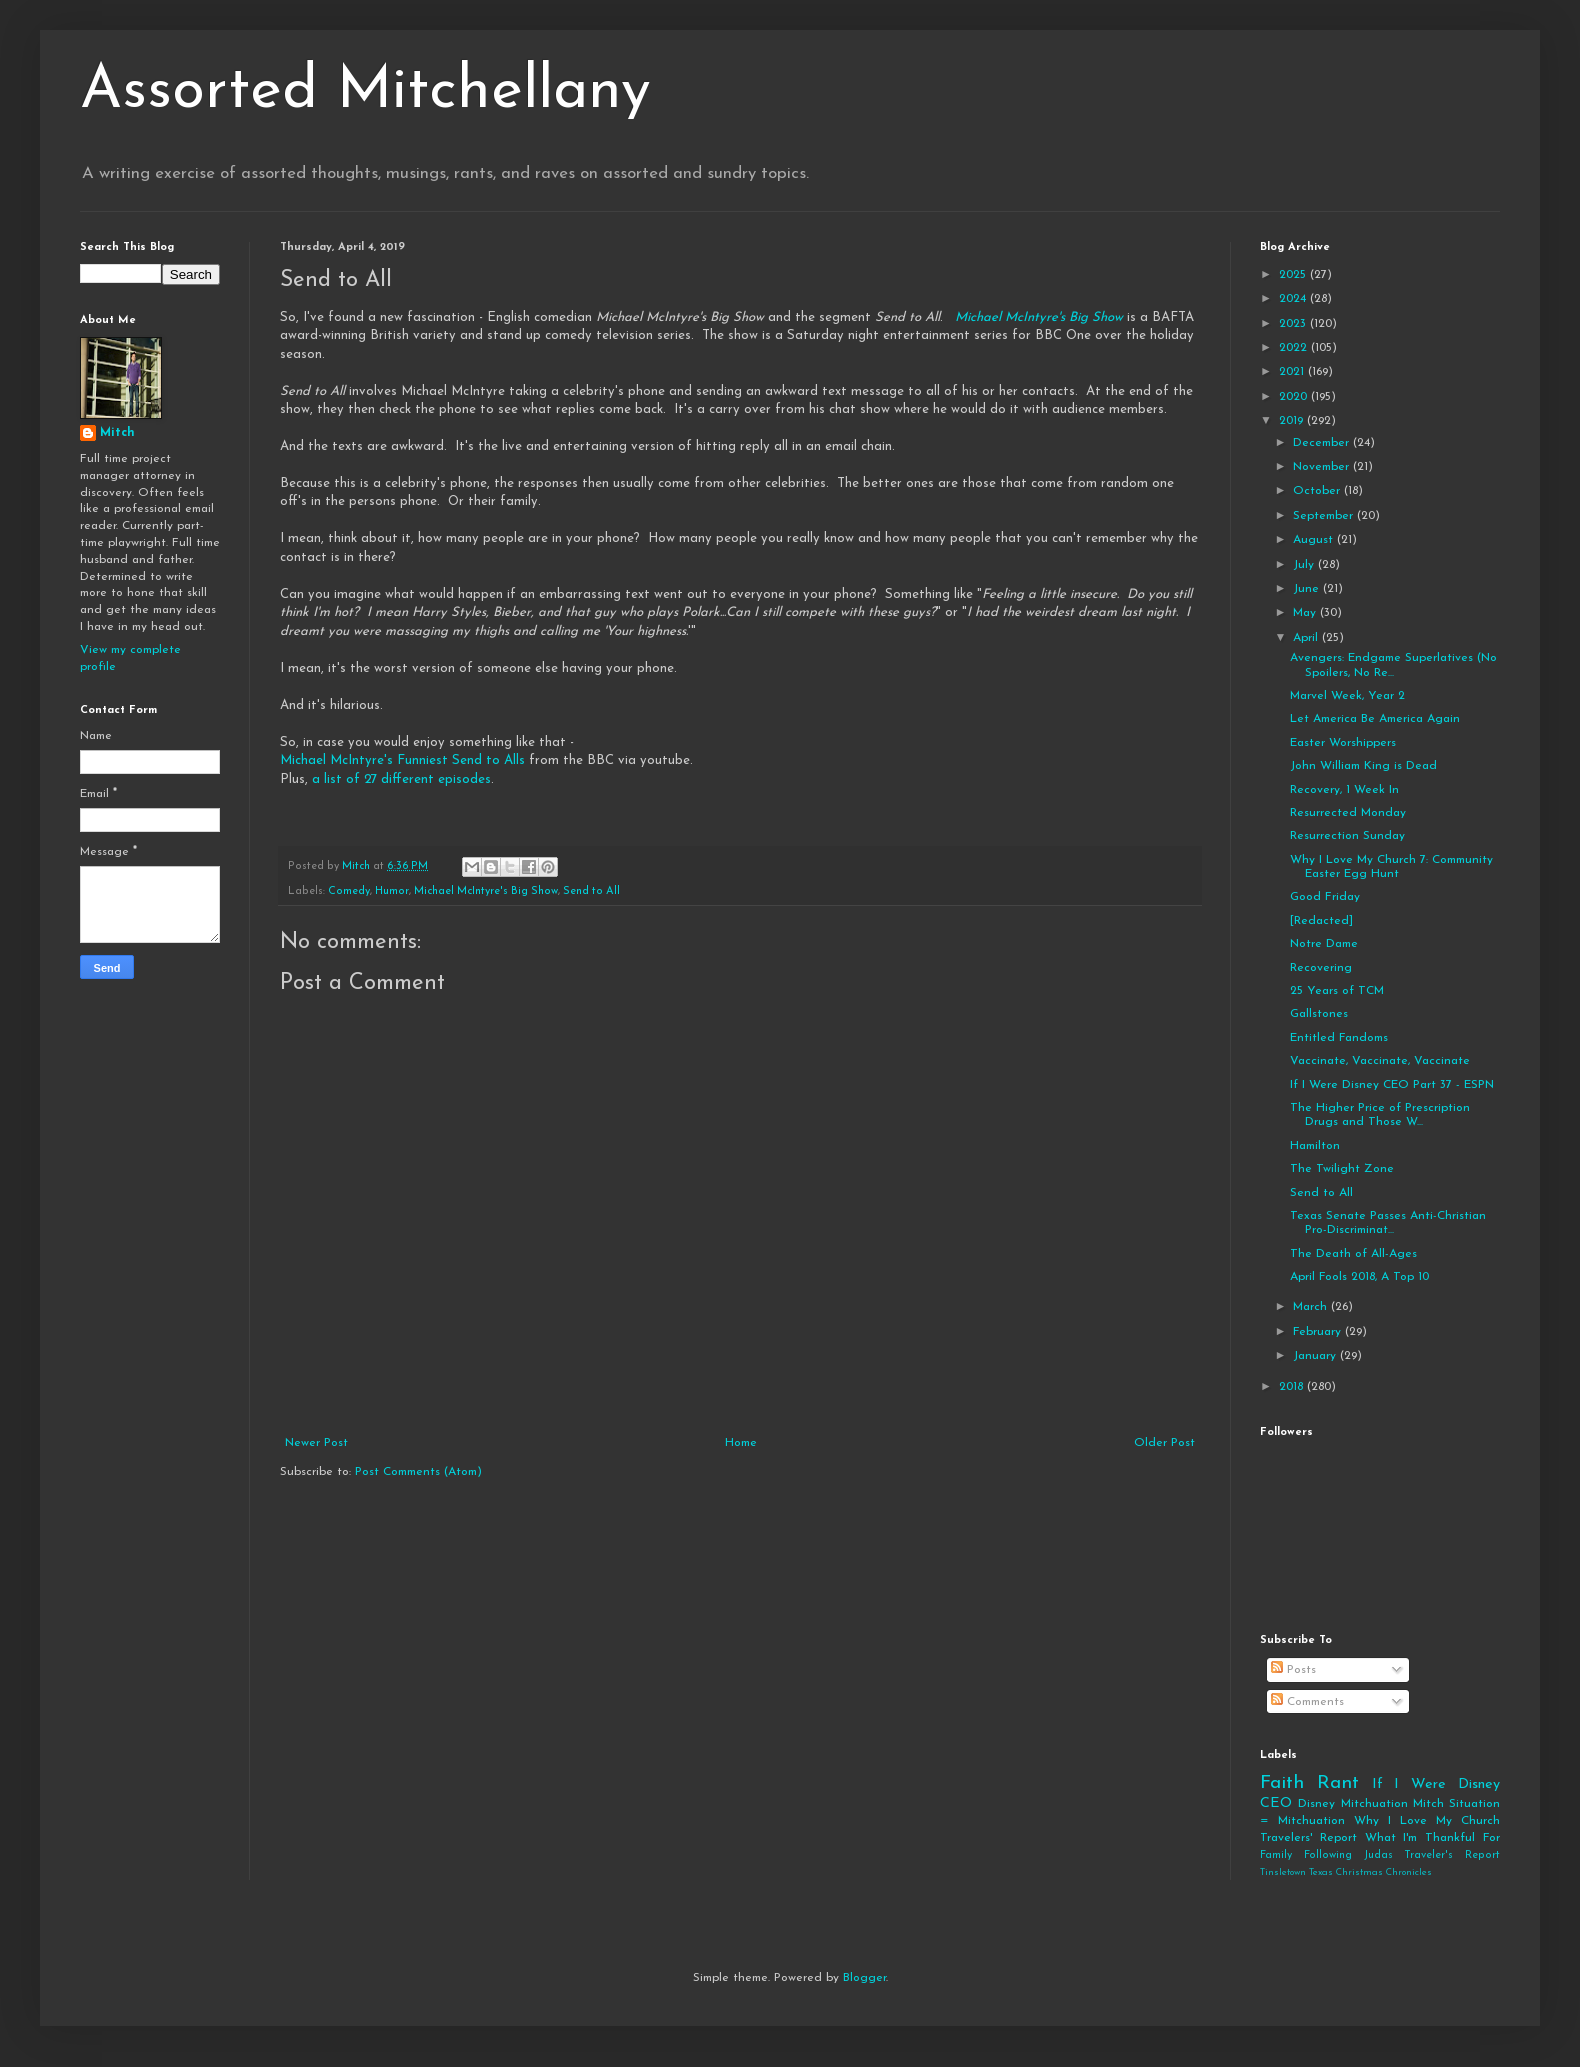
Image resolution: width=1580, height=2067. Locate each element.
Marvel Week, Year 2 (1347, 696)
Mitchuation (1374, 1804)
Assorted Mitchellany (365, 92)
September (1325, 516)
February (1319, 1332)
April (1307, 638)
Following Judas (1348, 1855)
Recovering (1321, 968)
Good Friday (1325, 897)
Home (741, 1443)
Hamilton (1315, 1146)
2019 (1293, 421)
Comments (1307, 1702)
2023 (1294, 324)
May (1306, 613)
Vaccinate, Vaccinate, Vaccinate (1380, 1061)
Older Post (1164, 1443)
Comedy (349, 891)
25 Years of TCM (1337, 991)
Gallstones (1319, 1014)
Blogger (864, 1978)
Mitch (117, 433)
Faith (1282, 1783)
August (1315, 540)
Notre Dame (1324, 944)
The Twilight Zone (1342, 1169)
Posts (1293, 1670)
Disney (1316, 1804)
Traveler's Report (1452, 1855)
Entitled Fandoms (1339, 1038)
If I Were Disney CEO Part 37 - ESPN (1392, 1085)
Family (1276, 1855)
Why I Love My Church (1427, 1821)
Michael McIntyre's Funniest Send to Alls (402, 760)
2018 (1293, 1387)
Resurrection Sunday (1347, 836)
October (1318, 491)
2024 (1294, 299)
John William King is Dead (1363, 766)
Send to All (591, 891)
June (1308, 589)
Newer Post (316, 1443)
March (1312, 1307)
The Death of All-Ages (1353, 1254)
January (1316, 1356)
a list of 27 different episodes (401, 779)
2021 (1293, 372)
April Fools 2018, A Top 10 (1359, 1277)
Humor (392, 891)
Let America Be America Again (1375, 719)
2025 (1294, 275)
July (1305, 565)
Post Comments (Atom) (418, 1472)
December (1323, 443)
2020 (1295, 397)
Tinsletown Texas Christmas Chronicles (1346, 1872)
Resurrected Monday (1348, 813)
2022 (1295, 348)
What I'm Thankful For (1432, 1838)
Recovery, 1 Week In (1344, 790)
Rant (1338, 1783)
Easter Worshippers (1343, 743)
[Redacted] (1321, 921)
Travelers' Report (1308, 1838)
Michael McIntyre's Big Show (1039, 317)
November (1323, 467)
